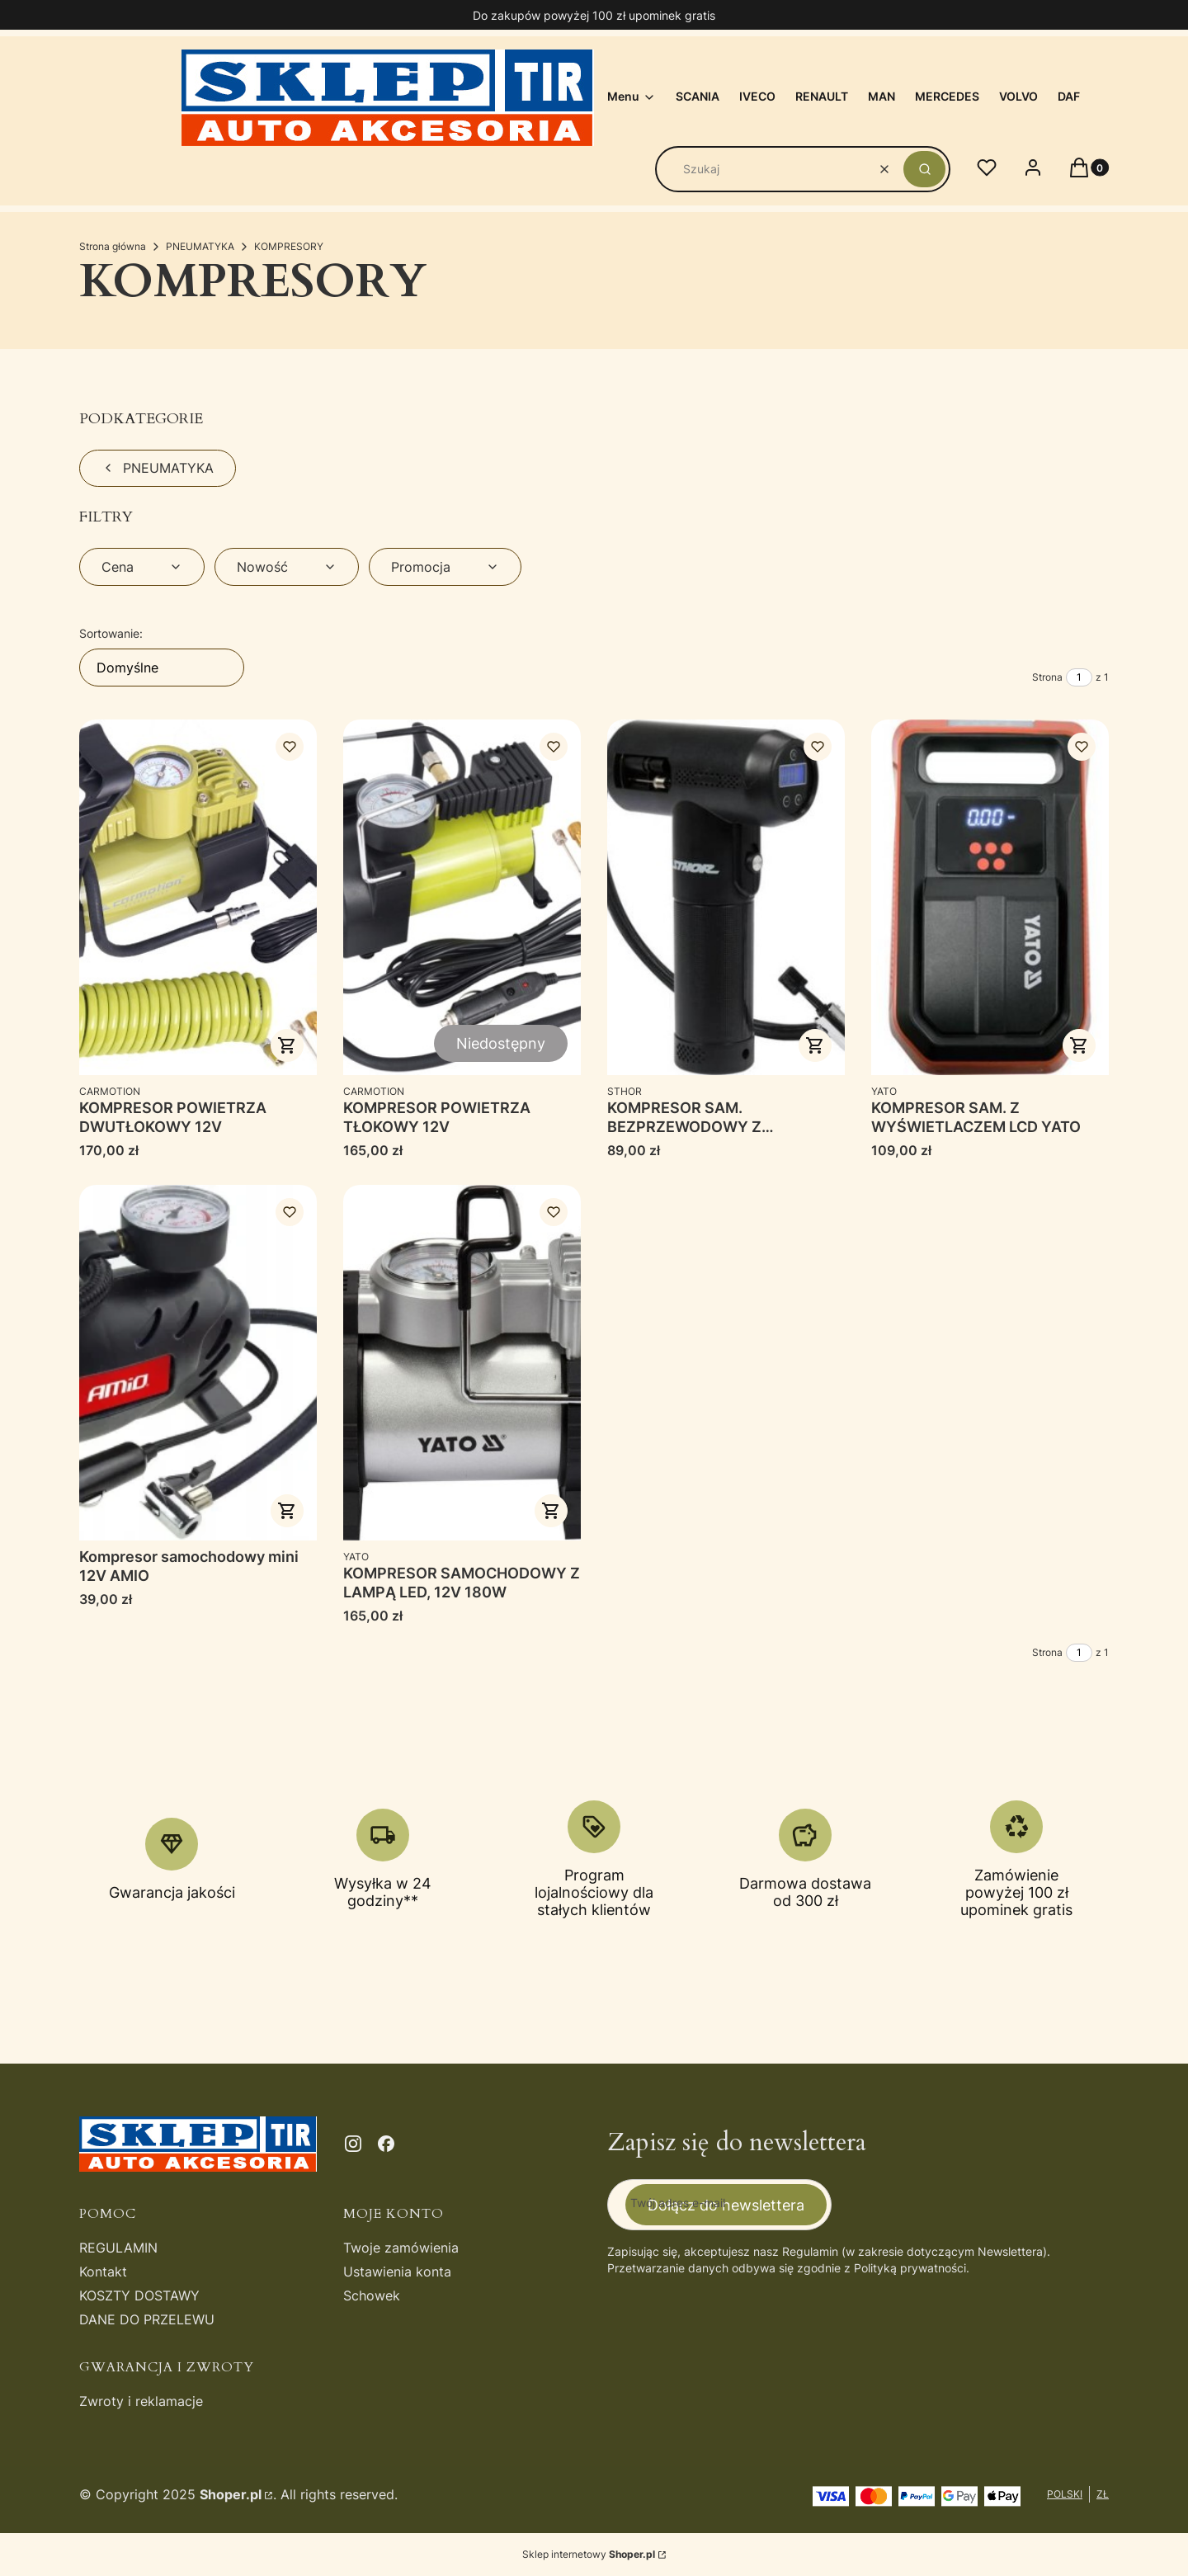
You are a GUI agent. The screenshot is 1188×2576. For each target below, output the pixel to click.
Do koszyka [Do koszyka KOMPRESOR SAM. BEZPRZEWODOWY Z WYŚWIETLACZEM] (815, 1045)
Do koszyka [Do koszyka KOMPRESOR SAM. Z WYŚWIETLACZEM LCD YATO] (1079, 1045)
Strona (1047, 677)
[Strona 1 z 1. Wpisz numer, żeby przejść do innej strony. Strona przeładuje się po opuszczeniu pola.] (1079, 677)
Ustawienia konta (397, 2271)
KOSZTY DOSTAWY (139, 2295)
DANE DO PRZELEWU (146, 2319)
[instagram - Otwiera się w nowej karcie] (353, 2144)
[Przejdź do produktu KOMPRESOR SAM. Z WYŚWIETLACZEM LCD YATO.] (990, 897)
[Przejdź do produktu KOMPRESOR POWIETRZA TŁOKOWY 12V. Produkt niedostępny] (462, 897)
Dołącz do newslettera (726, 2204)
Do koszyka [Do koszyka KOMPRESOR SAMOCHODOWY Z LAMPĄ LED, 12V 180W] (551, 1510)
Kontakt (103, 2271)
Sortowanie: (111, 633)
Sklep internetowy (588, 2554)
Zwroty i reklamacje (141, 2401)
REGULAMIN (118, 2247)
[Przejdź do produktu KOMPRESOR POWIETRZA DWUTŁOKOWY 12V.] (198, 897)
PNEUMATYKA (200, 246)
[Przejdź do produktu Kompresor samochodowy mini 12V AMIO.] (198, 1362)
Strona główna (112, 246)
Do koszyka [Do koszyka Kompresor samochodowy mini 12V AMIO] (287, 1510)
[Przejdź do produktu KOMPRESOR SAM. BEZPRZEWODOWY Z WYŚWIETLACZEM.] (726, 897)
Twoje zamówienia (401, 2247)
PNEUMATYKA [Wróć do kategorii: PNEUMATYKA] (157, 468)
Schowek (371, 2295)
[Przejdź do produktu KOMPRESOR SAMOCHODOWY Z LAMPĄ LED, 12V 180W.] (462, 1362)
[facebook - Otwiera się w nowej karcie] (386, 2144)
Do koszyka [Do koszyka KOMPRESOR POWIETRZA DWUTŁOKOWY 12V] (287, 1045)
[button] (924, 169)
